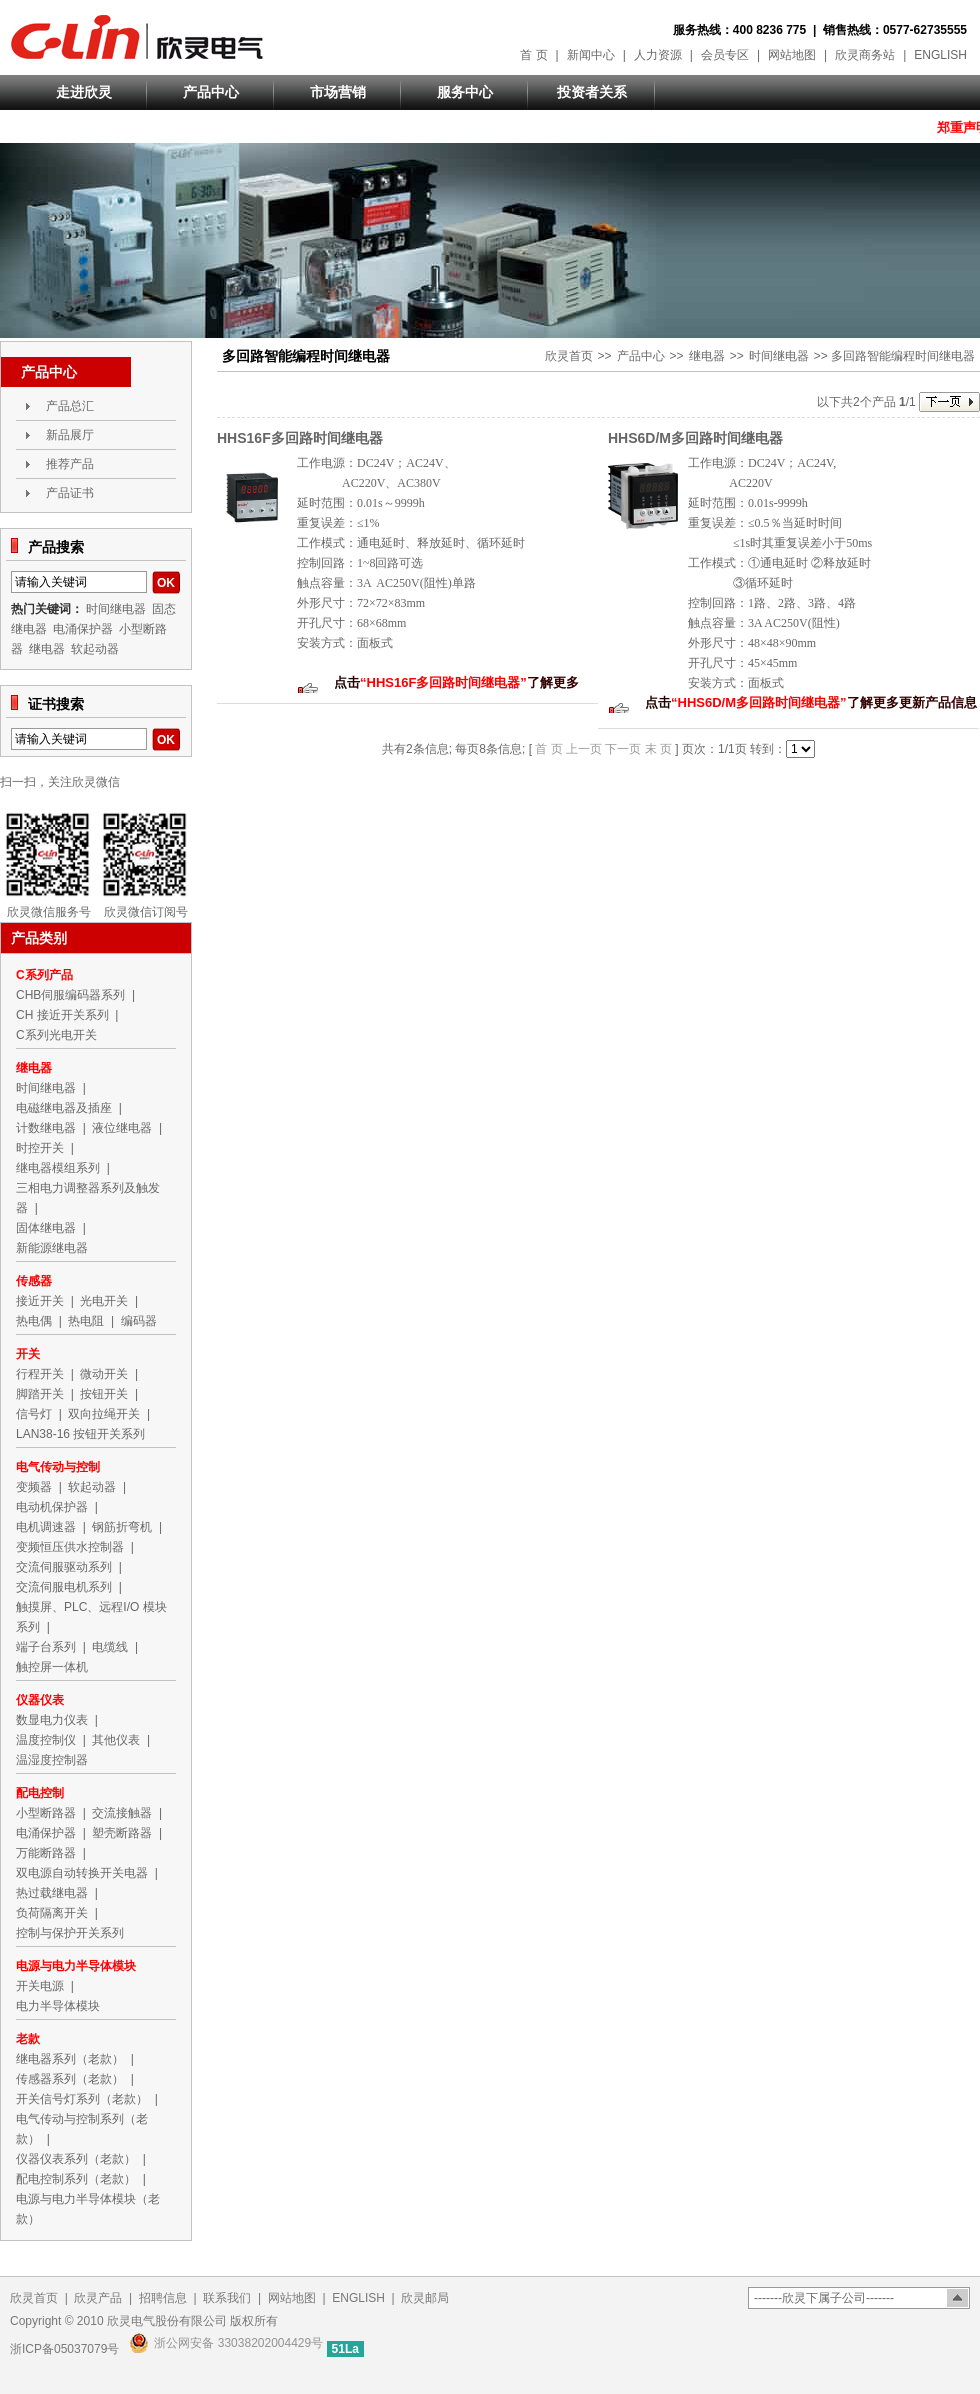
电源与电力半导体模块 (76, 1966)
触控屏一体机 (52, 1667)
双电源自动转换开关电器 (82, 1873)
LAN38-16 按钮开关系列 (80, 1434)
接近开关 (40, 1301)
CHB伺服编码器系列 (70, 995)
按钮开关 (104, 1394)
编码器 (139, 1321)
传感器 (34, 1281)
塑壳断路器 (122, 1833)
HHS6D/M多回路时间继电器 (695, 438)
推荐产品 (70, 464)
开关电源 (40, 1986)
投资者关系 (592, 92)
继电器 (707, 356)
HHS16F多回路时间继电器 (300, 438)
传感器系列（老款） (70, 2079)
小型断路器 (46, 1813)
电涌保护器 (83, 629)
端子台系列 (46, 1647)
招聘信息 (163, 2298)
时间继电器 (779, 356)
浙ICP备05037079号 (64, 2349)
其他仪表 (116, 1740)
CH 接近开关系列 (62, 1015)
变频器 (34, 1487)
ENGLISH (940, 55)
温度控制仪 (46, 1740)
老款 (28, 2039)
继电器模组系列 (58, 1168)
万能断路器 (46, 1853)
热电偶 (34, 1321)
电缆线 (110, 1647)
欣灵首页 (569, 356)
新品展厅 (70, 435)
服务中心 (465, 92)
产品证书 (70, 493)
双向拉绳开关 (104, 1414)
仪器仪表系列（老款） (76, 2159)
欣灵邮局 (425, 2298)
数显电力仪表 (52, 1720)
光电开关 (104, 1301)
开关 (28, 1354)
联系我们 (227, 2298)
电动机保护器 (52, 1507)
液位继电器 (122, 1128)
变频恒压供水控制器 (70, 1547)
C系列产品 (44, 975)
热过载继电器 (52, 1893)
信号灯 (34, 1414)
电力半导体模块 (58, 2006)
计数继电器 (46, 1128)
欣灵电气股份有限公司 (137, 37)
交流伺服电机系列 (64, 1587)
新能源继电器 (52, 1248)
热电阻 (86, 1321)
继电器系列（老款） (70, 2059)
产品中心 (211, 92)
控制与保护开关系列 (70, 1933)
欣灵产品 (98, 2298)
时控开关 (40, 1148)
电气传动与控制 (58, 1467)
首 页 (533, 55)
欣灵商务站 (865, 55)
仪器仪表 (40, 1700)
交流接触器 (122, 1813)
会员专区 (725, 55)
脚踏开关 (40, 1394)
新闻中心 (591, 55)
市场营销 (338, 92)
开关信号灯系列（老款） (82, 2099)
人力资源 (658, 55)
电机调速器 (46, 1527)
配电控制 (40, 1793)
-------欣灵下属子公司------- (824, 2298)
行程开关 (40, 1374)
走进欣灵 (84, 92)
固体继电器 (46, 1228)
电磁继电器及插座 (64, 1108)
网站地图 (792, 55)
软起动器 (95, 649)
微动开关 (104, 1374)
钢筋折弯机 (122, 1527)
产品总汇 (70, 406)
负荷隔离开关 (52, 1913)
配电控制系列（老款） (76, 2179)
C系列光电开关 (56, 1035)
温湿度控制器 (52, 1760)
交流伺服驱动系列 (64, 1567)
